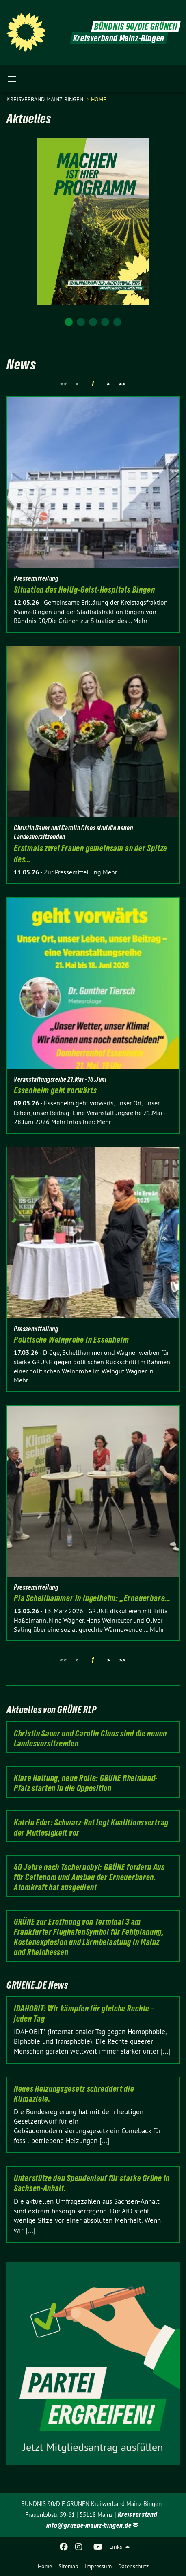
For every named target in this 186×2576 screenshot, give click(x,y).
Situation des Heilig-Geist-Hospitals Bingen (84, 590)
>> (122, 384)
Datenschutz (133, 2566)
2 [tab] (81, 322)
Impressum (98, 2566)
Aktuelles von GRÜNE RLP (51, 1709)
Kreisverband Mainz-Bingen (45, 99)
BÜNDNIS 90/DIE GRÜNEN (135, 26)
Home (45, 2566)
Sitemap (68, 2566)
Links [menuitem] (115, 2546)
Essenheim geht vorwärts (55, 1090)
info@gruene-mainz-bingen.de (89, 2525)
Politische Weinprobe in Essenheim (71, 1340)
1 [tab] (69, 322)
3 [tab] (93, 322)
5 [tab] (117, 322)
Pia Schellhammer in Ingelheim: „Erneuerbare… (92, 1598)
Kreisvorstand (137, 2514)
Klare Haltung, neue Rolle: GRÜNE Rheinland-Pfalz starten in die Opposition (86, 1783)
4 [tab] (105, 322)
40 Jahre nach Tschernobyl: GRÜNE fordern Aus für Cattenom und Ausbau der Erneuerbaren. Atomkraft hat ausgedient (89, 1877)
